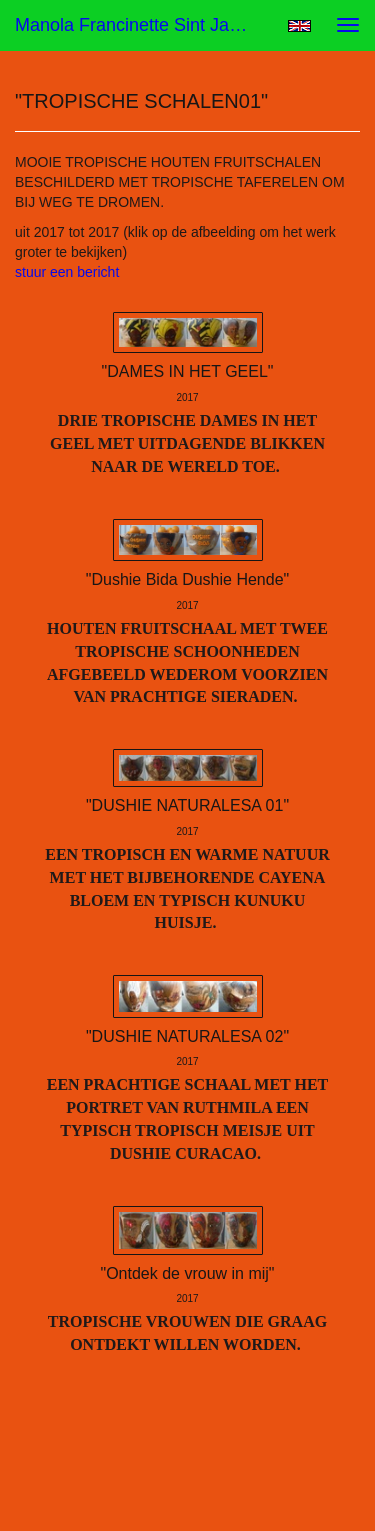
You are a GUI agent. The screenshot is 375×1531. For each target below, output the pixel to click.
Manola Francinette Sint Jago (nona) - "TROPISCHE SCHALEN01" (143, 25)
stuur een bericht (67, 272)
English (299, 26)
